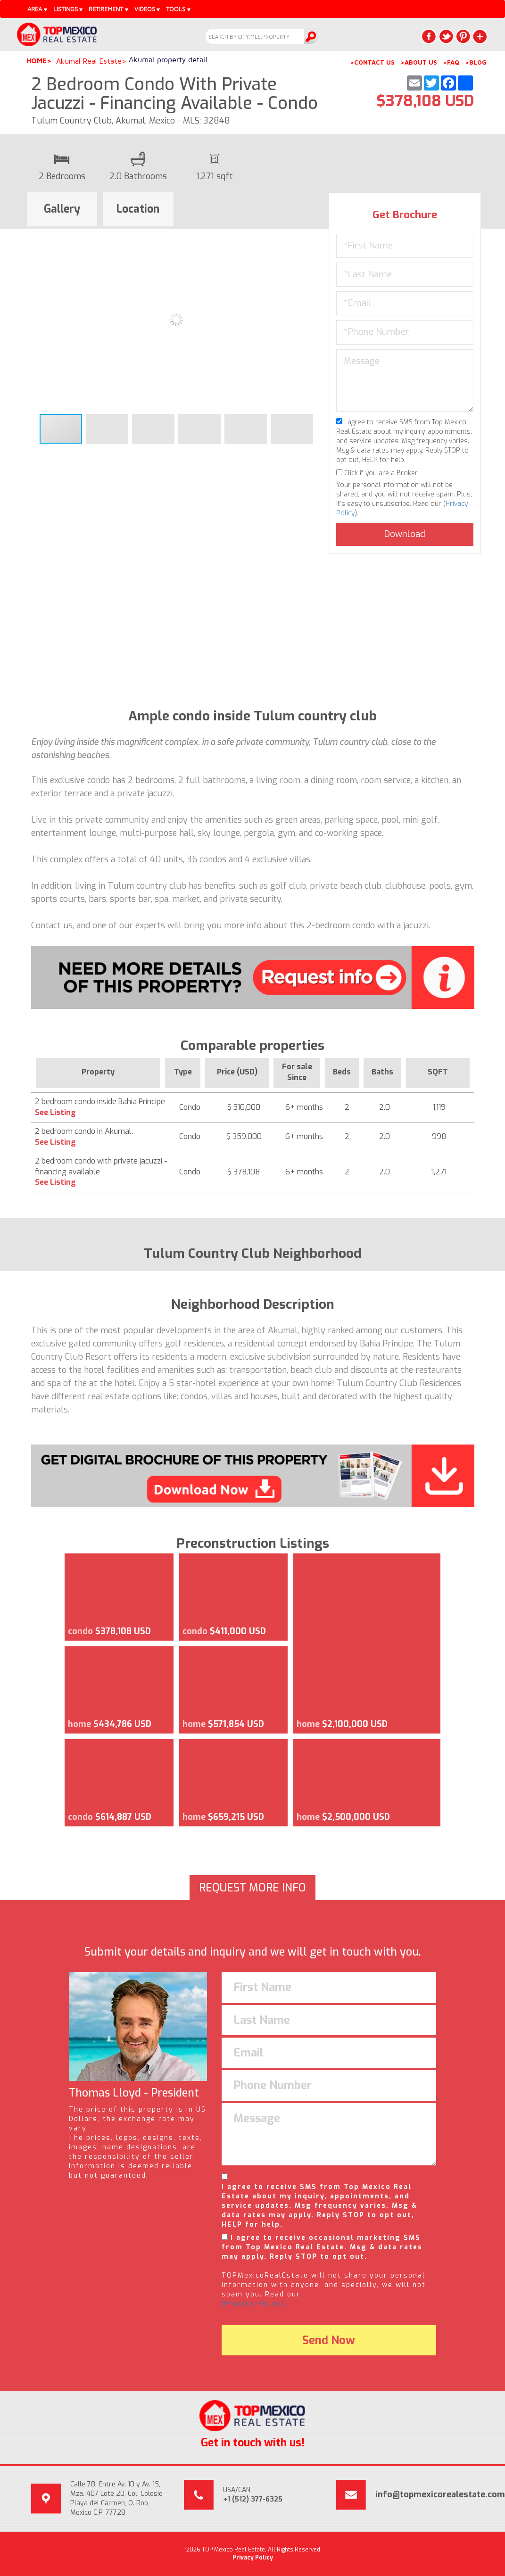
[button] (317, 237)
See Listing (55, 1112)
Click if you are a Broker (377, 473)
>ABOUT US (418, 62)
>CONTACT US (372, 62)
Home (36, 61)
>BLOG (476, 62)
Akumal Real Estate (89, 61)
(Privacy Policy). (254, 2303)
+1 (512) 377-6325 (252, 2499)
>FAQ (451, 62)
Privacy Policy (252, 2557)
